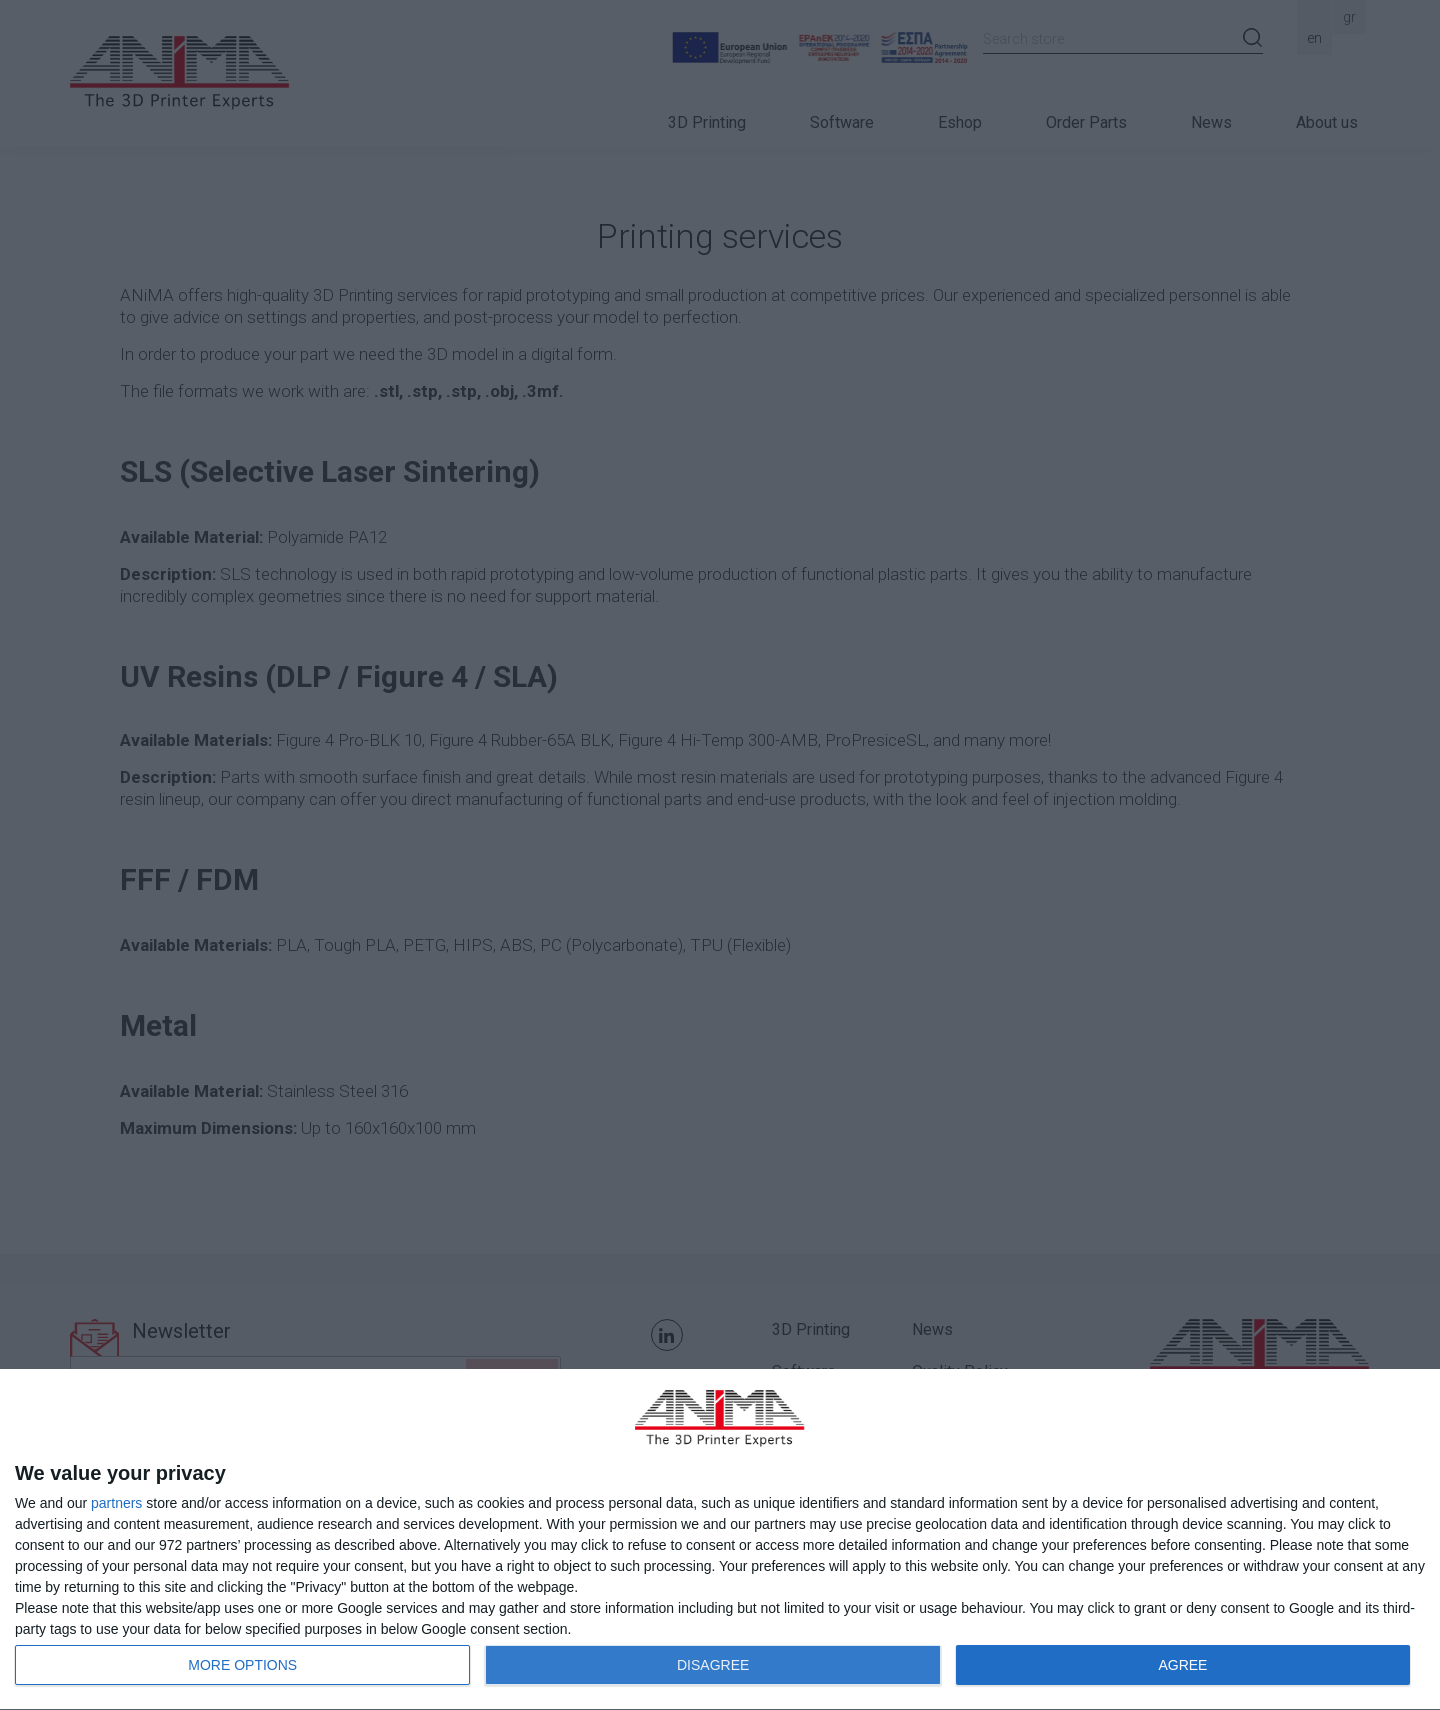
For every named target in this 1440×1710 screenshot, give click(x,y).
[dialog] (720, 1540)
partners (116, 1503)
